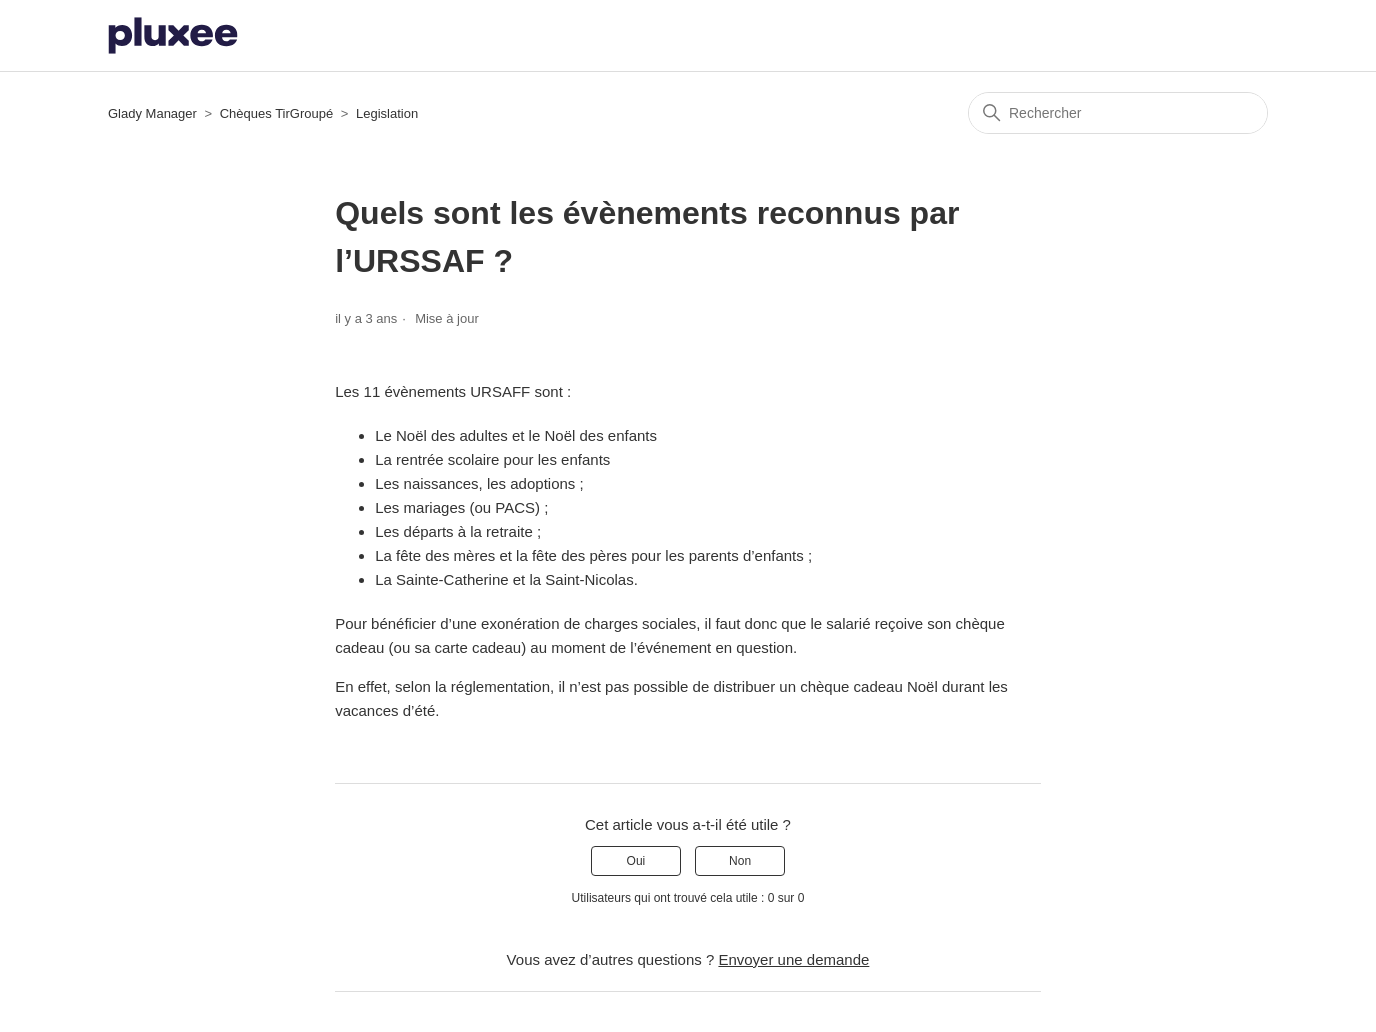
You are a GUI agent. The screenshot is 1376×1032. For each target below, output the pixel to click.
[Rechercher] (1118, 113)
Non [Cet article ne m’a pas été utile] (740, 861)
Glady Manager (152, 113)
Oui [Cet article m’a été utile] (636, 861)
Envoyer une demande (793, 959)
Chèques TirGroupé (276, 113)
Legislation (387, 113)
